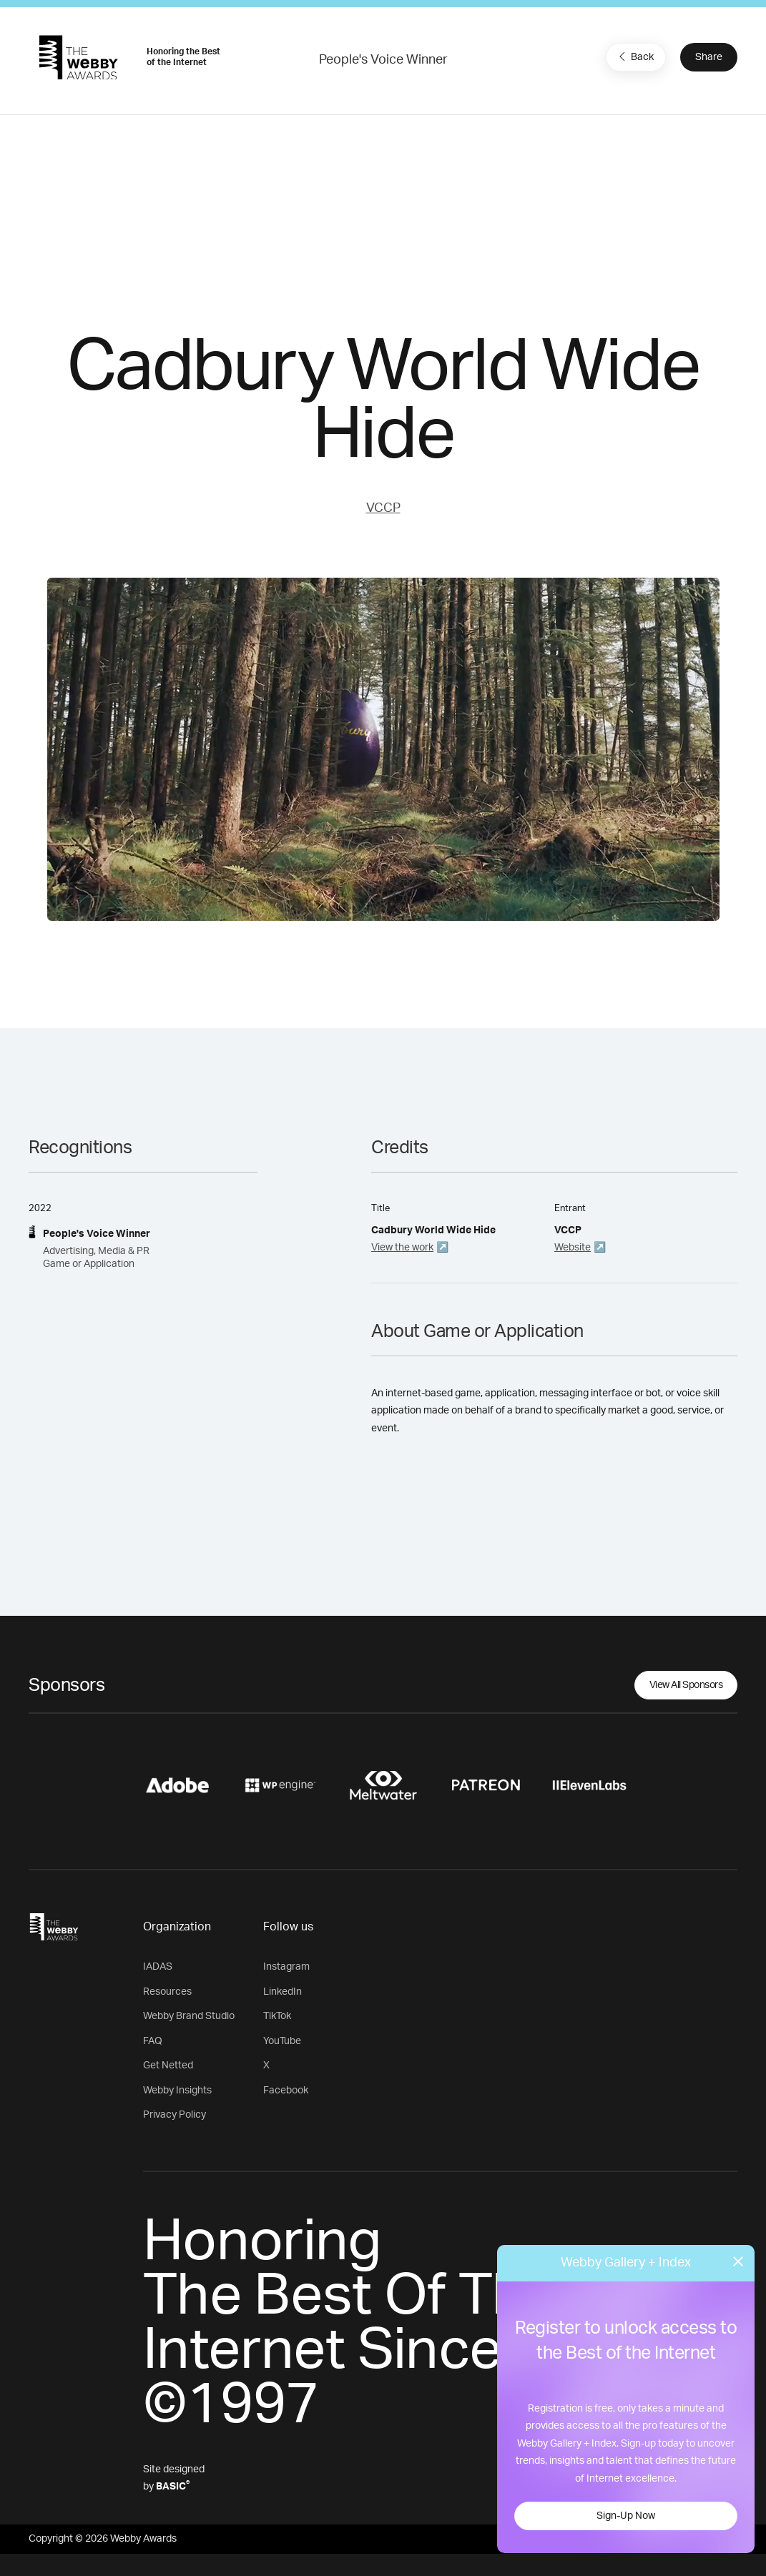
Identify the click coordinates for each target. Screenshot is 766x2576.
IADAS (157, 1967)
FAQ (152, 2041)
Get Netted (168, 2066)
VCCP (383, 508)
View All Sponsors (686, 1685)
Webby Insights (177, 2091)
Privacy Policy (174, 2115)
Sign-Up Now (625, 2516)
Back (634, 56)
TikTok (277, 2016)
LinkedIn (282, 1992)
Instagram (286, 1967)
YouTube (282, 2041)
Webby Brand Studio (189, 2016)
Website (572, 1248)
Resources (167, 1992)
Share (708, 57)
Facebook (285, 2091)
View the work (402, 1248)
